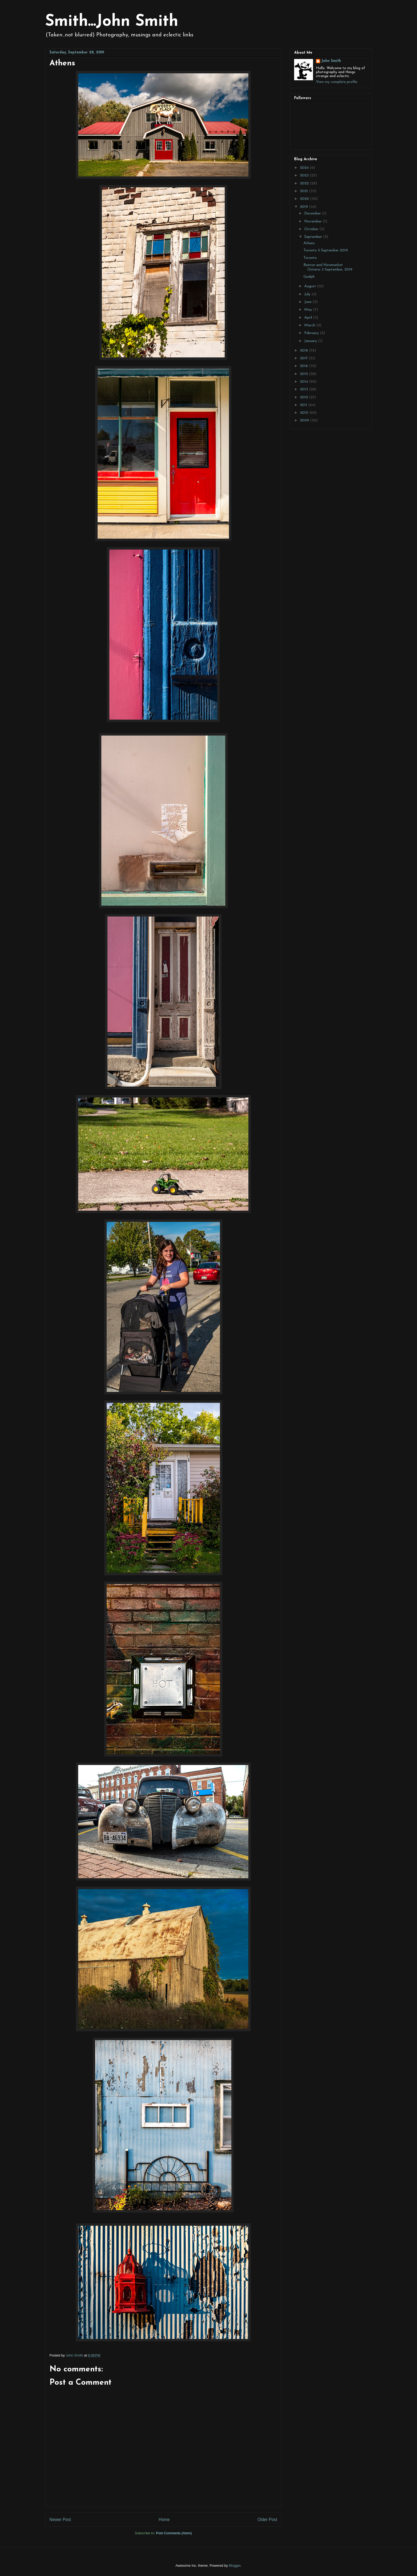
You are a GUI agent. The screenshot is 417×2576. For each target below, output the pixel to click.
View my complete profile (336, 82)
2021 (304, 191)
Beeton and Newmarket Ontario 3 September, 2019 (327, 267)
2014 (304, 382)
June (308, 302)
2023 (305, 176)
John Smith (331, 61)
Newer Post (60, 2519)
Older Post (267, 2519)
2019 (304, 207)
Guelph (309, 277)
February (312, 333)
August (310, 286)
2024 (305, 168)
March (310, 325)
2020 (305, 199)
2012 (304, 397)
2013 (304, 389)
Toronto (310, 258)
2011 (304, 405)
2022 (305, 183)
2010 (304, 413)
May (308, 310)
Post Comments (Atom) (174, 2533)
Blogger (234, 2565)
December (313, 214)
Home (164, 2519)
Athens (309, 243)
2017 (304, 358)
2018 (304, 351)
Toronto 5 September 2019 (325, 250)
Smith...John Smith (111, 22)
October (311, 229)
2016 (304, 366)
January (311, 341)
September (313, 237)
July (307, 294)
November (313, 221)
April (308, 318)
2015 (304, 374)
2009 (305, 421)
